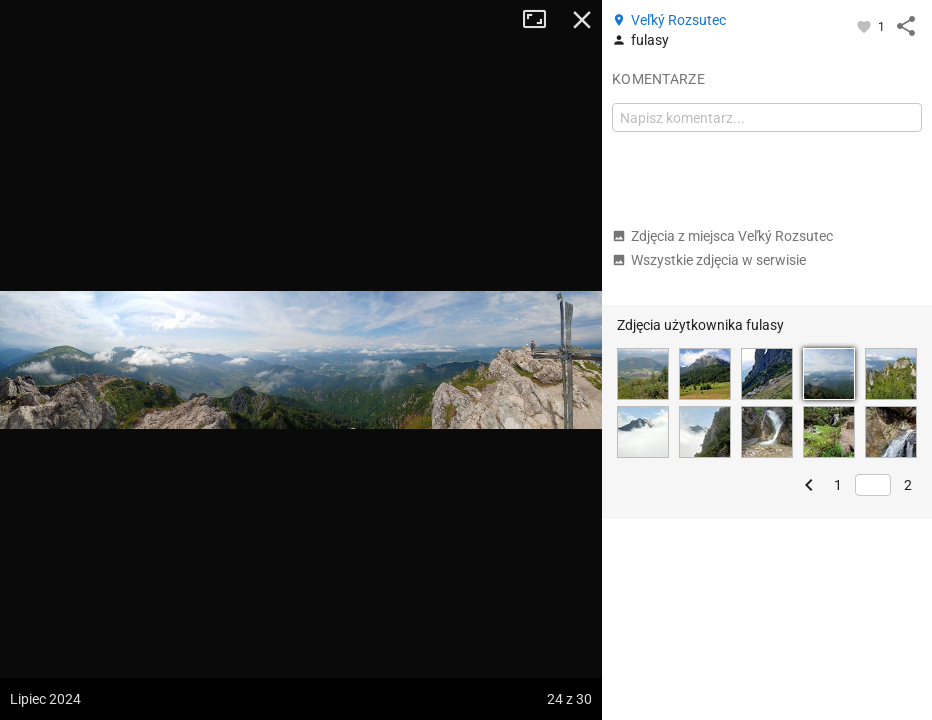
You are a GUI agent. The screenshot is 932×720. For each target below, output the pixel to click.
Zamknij (582, 20)
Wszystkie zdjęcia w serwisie (709, 260)
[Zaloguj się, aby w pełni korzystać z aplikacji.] (865, 26)
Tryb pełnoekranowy (542, 20)
